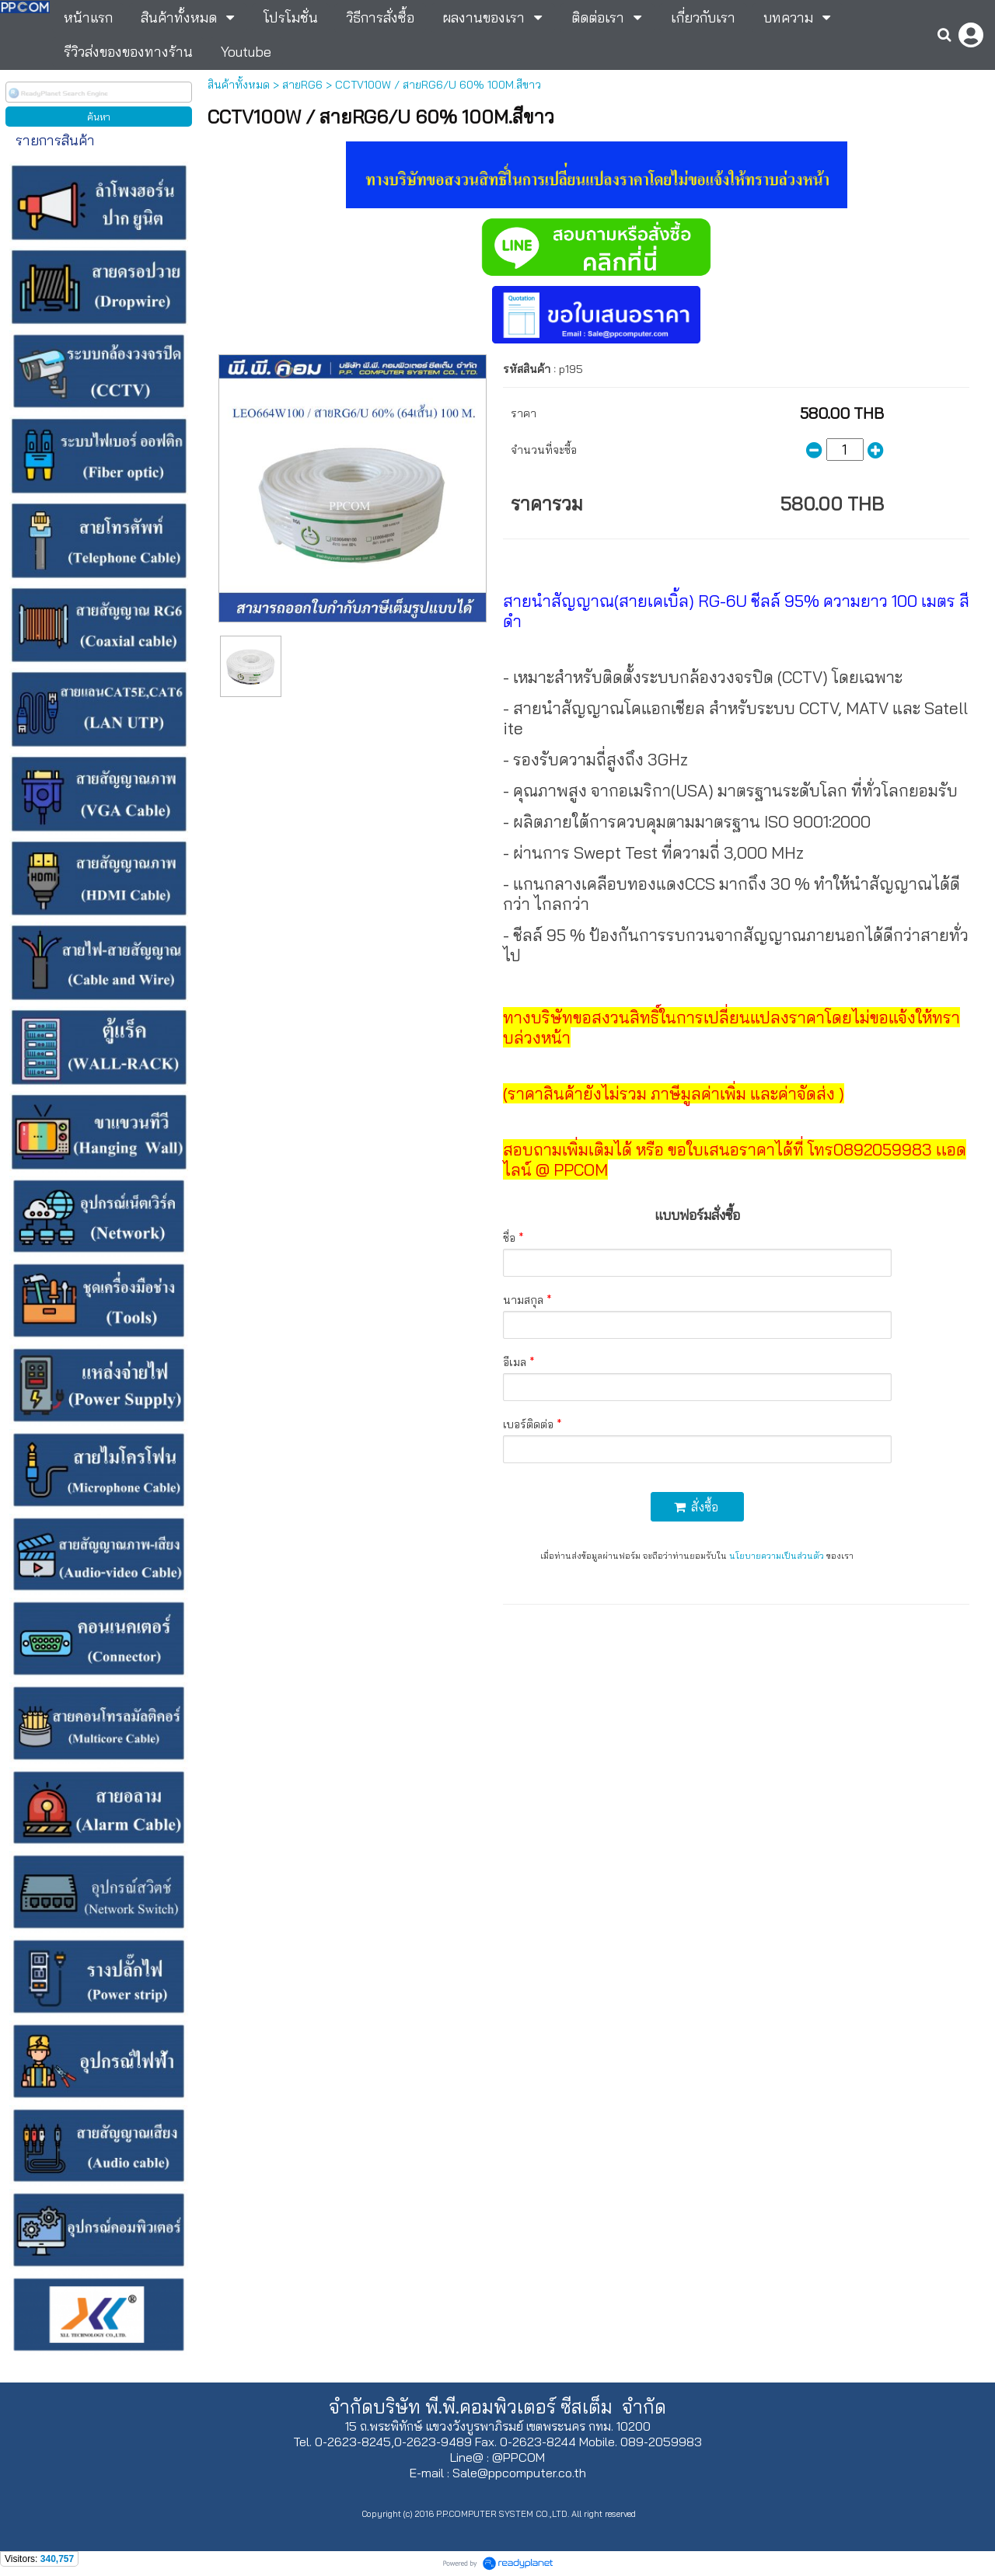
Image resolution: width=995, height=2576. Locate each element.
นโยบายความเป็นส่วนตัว (776, 1555)
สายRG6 (302, 85)
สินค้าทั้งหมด (239, 85)
